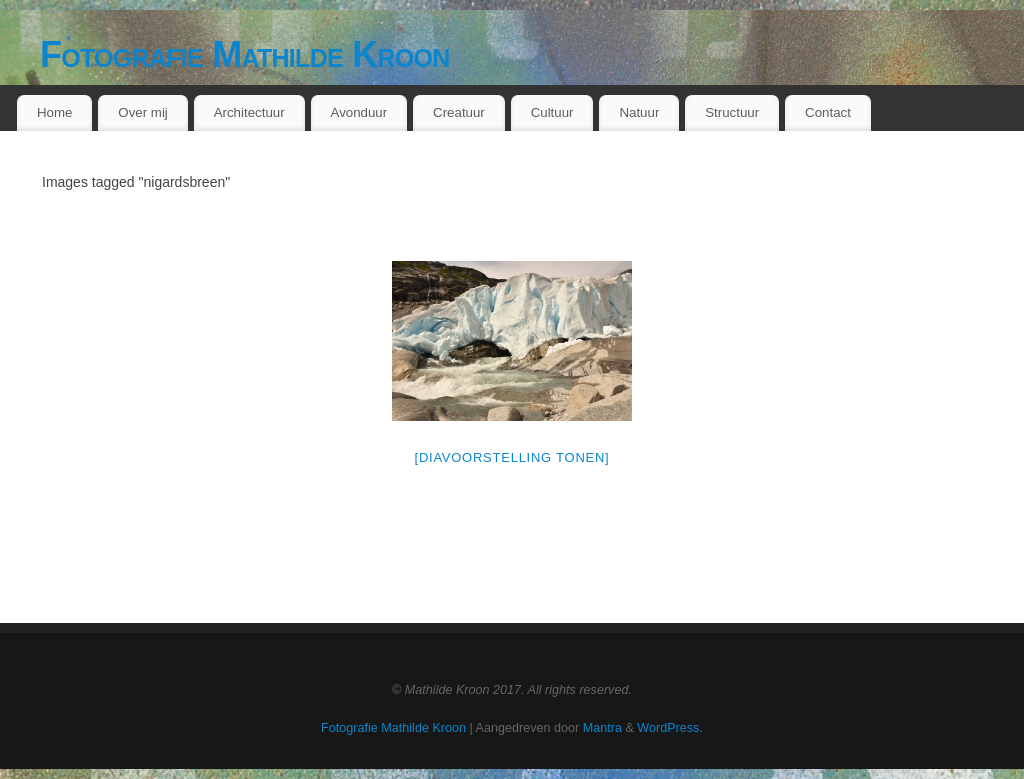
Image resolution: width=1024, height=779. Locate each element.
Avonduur (359, 112)
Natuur (639, 112)
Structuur (732, 112)
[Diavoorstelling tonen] (512, 457)
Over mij (143, 112)
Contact (828, 112)
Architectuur (249, 112)
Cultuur (552, 112)
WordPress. (670, 728)
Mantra (602, 728)
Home (54, 112)
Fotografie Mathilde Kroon (245, 54)
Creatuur (459, 112)
